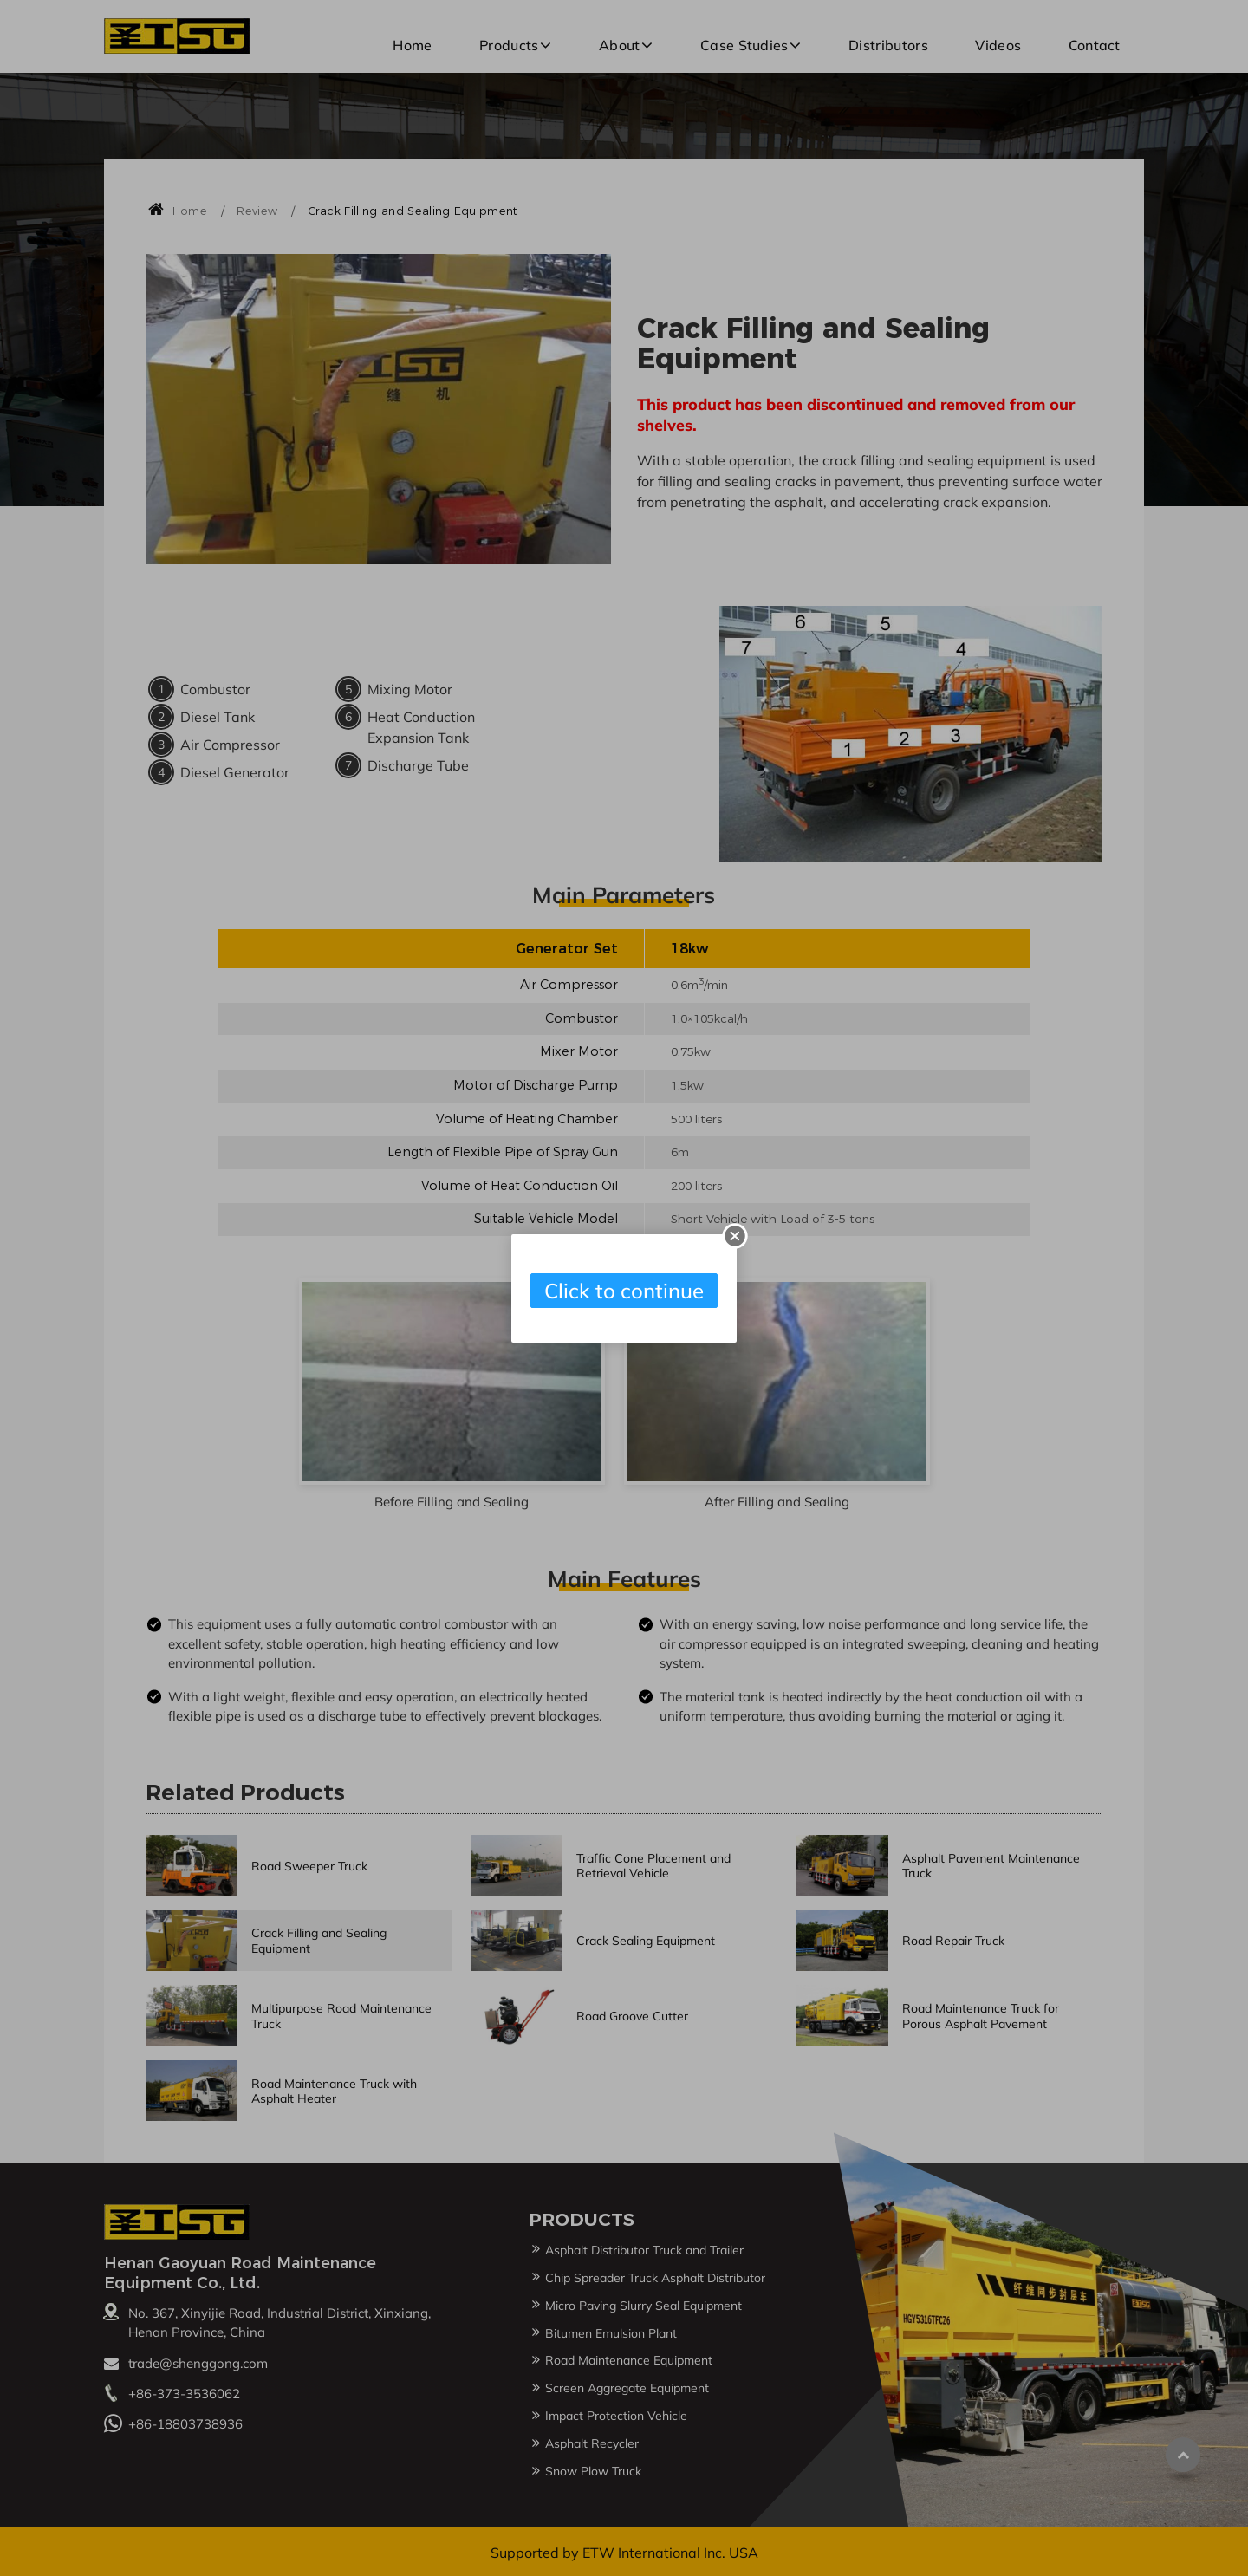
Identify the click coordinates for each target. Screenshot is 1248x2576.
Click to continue (624, 1291)
